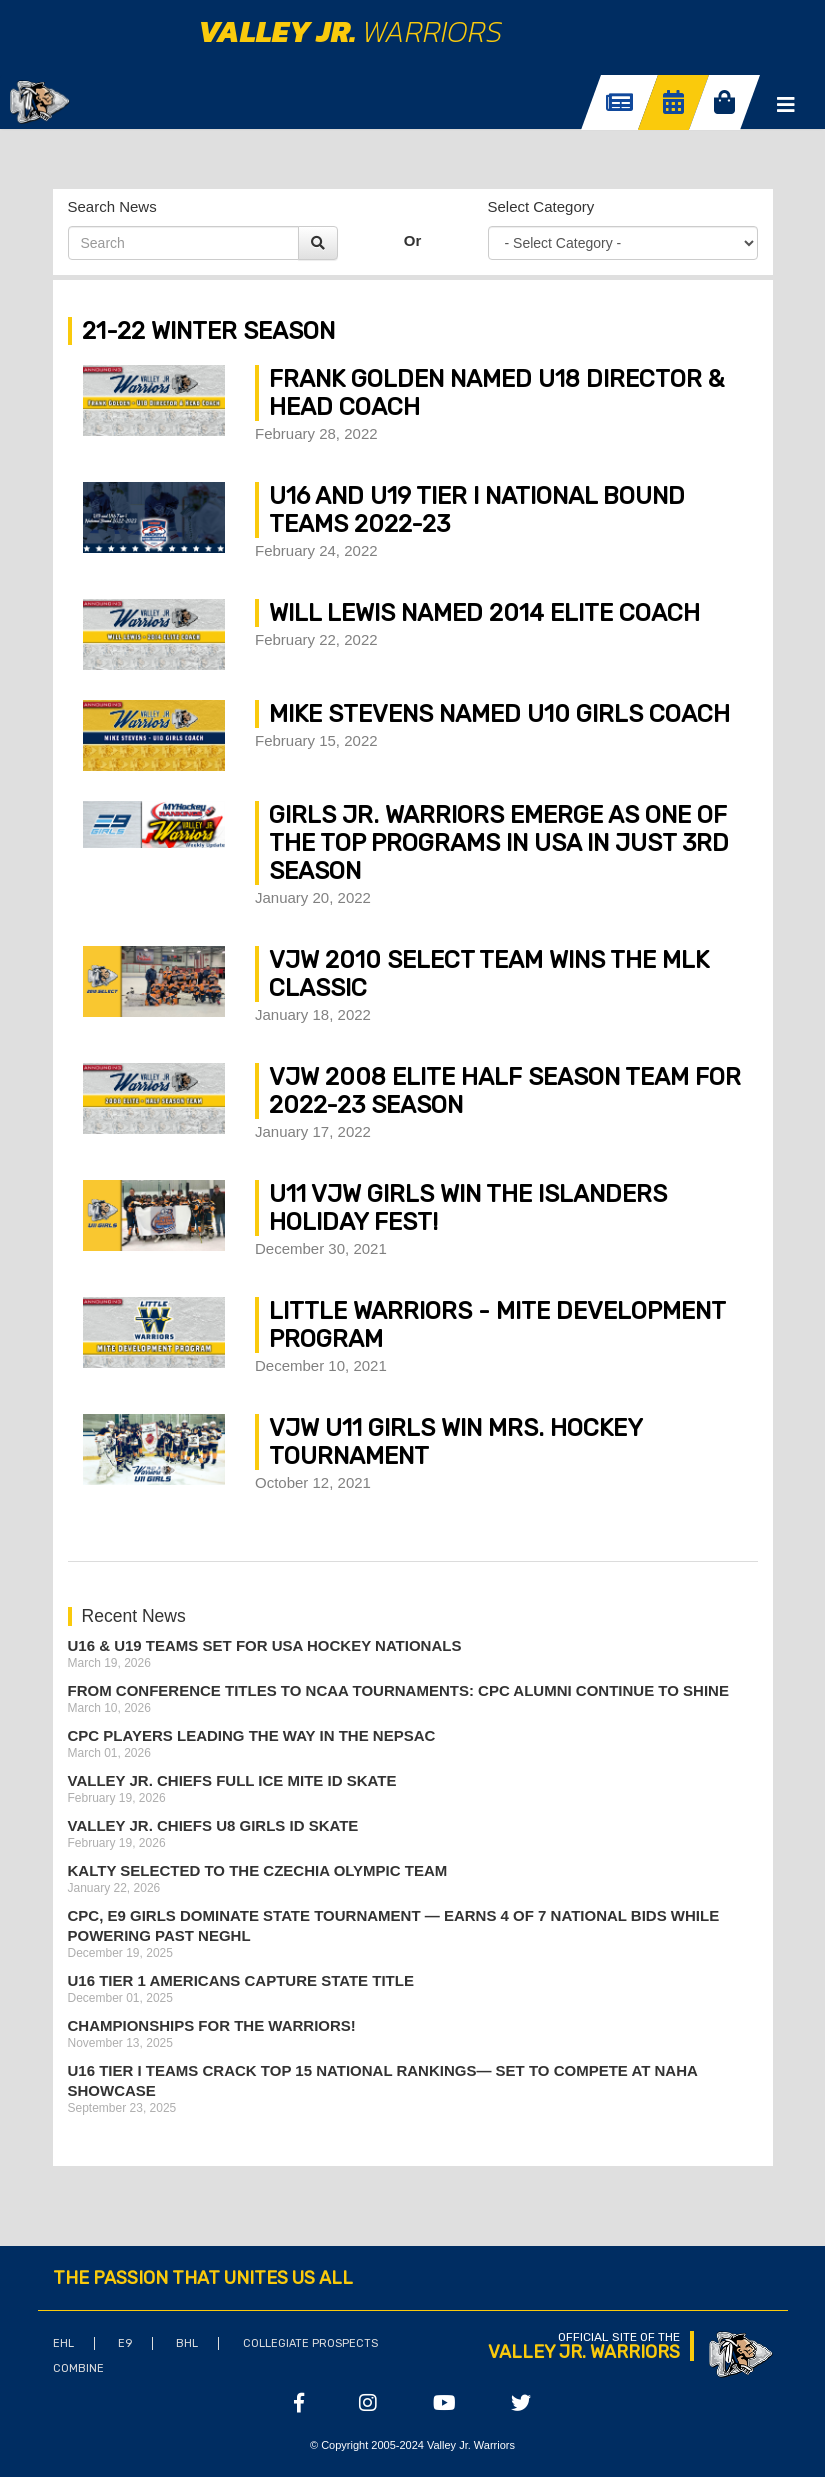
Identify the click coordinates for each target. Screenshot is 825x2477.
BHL (187, 2343)
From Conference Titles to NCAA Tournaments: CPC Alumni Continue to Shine (398, 1690)
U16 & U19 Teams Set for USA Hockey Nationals (265, 1645)
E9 (125, 2343)
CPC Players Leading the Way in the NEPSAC (252, 1735)
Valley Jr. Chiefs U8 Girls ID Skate (213, 1825)
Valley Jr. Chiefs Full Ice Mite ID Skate (232, 1780)
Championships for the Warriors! (212, 2025)
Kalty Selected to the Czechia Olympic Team (258, 1870)
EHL (63, 2343)
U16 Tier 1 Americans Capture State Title (241, 1980)
